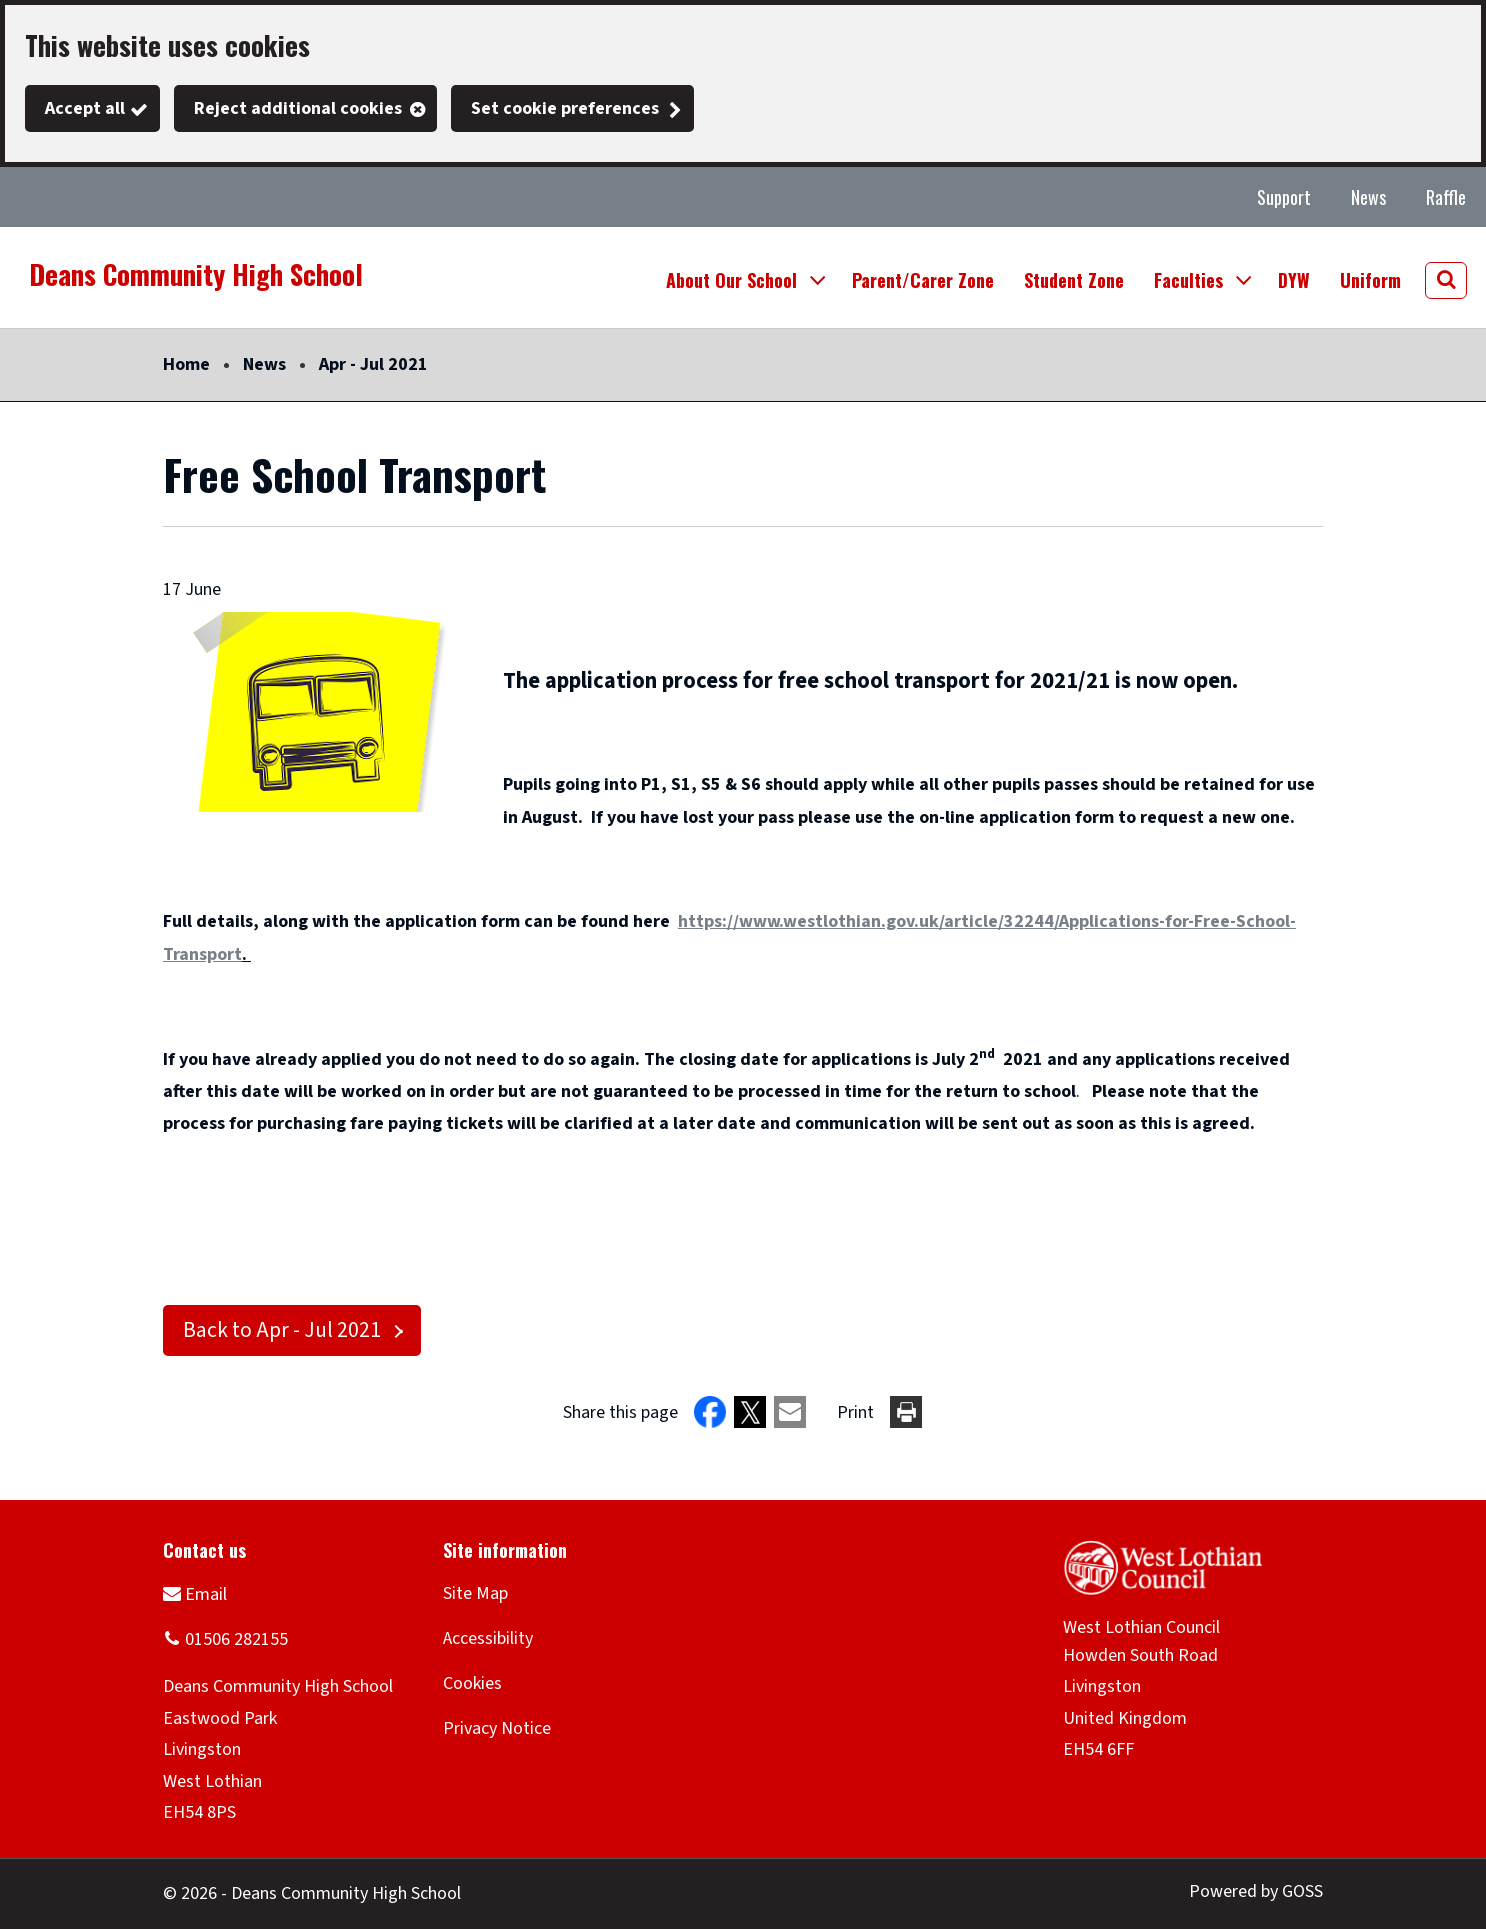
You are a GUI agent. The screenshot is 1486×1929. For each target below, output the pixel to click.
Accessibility (488, 1638)
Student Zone (1074, 280)
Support (1284, 197)
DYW (1294, 280)
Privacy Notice (497, 1728)
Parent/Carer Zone (923, 280)
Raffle (1446, 197)
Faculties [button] (1188, 280)
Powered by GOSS (1256, 1891)
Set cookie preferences (565, 108)
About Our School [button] (731, 280)
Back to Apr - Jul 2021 (282, 1330)
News (1368, 197)
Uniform (1370, 280)
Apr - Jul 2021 (373, 364)
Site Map (475, 1593)
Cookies (472, 1683)
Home (186, 364)
